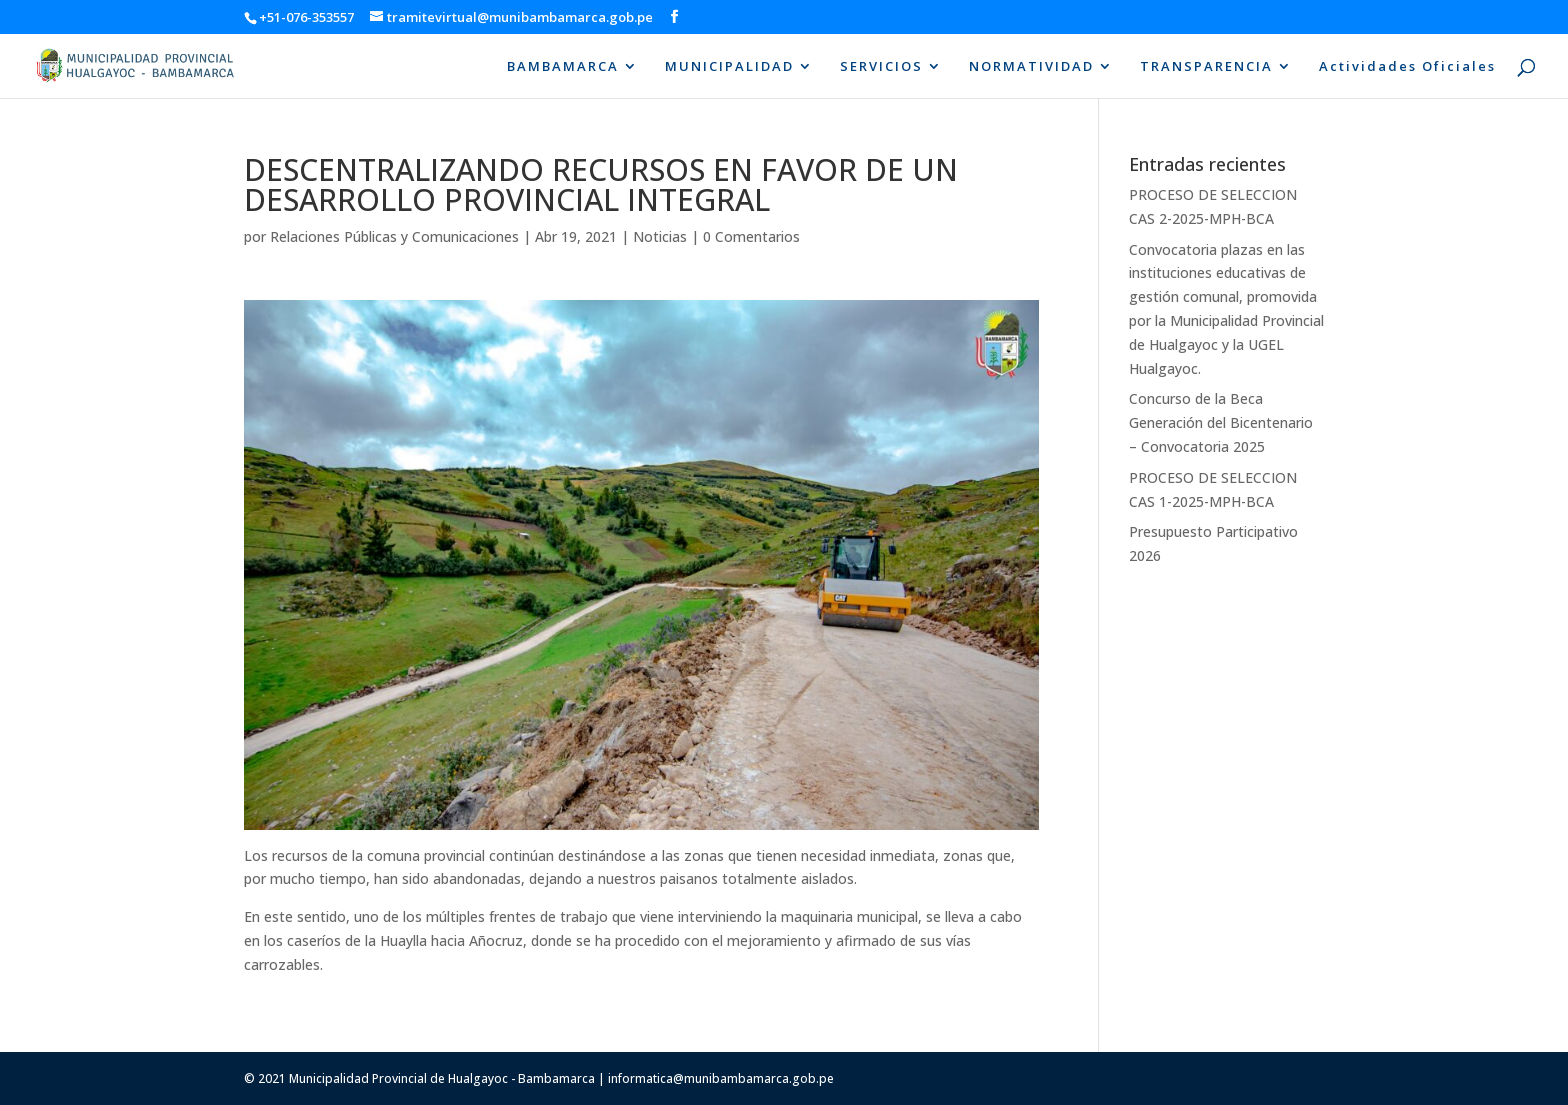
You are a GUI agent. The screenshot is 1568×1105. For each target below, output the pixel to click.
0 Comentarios (751, 236)
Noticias (660, 236)
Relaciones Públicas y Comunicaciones (394, 236)
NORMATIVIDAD (1031, 67)
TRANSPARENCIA (1206, 67)
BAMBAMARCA (563, 67)
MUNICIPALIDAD (729, 67)
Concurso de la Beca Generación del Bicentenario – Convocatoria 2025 (1221, 422)
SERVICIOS (881, 67)
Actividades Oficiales (1407, 67)
